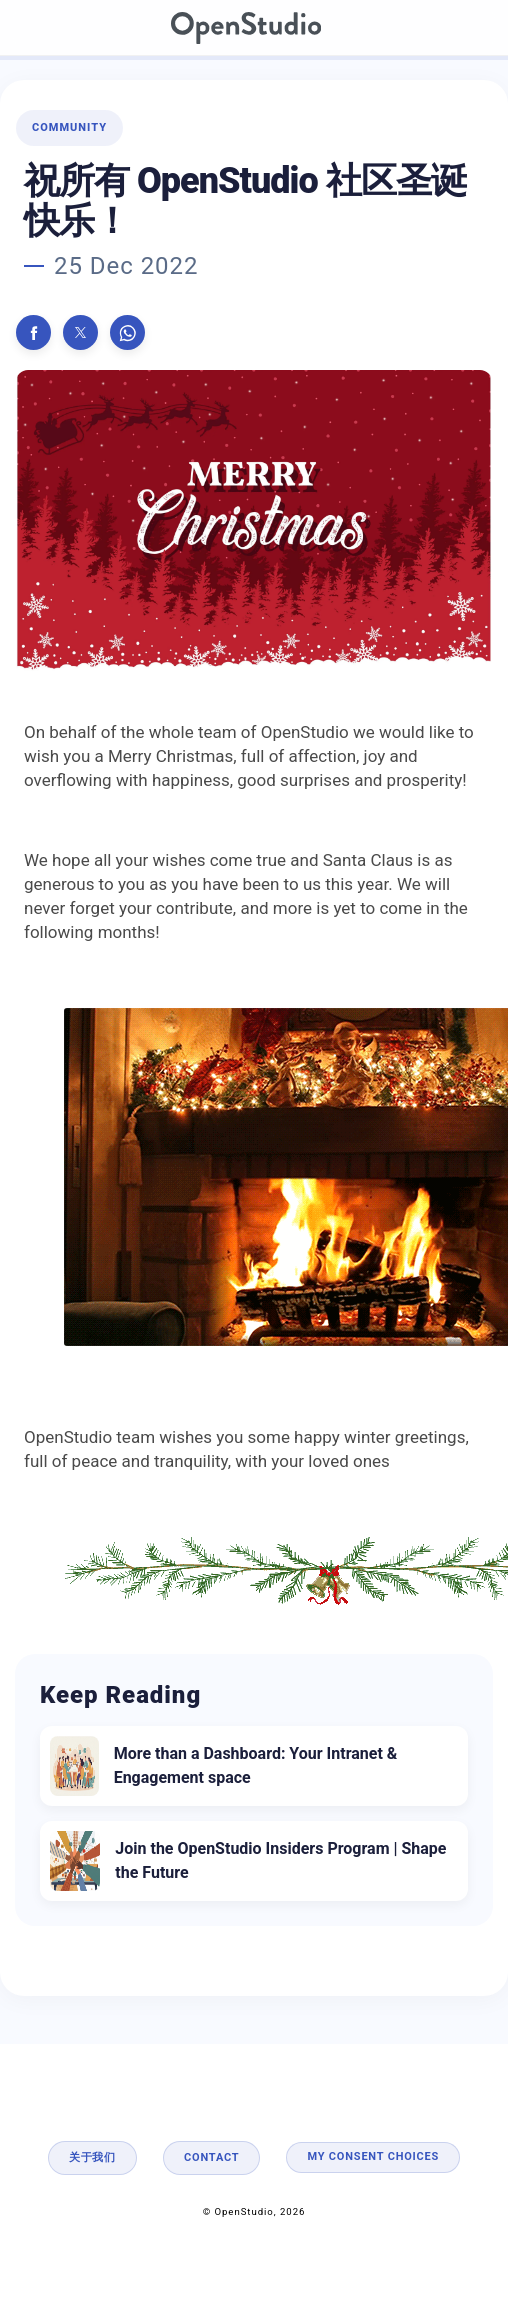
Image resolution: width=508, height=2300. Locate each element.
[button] (33, 332)
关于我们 (92, 2157)
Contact (211, 2157)
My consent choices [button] (373, 2156)
